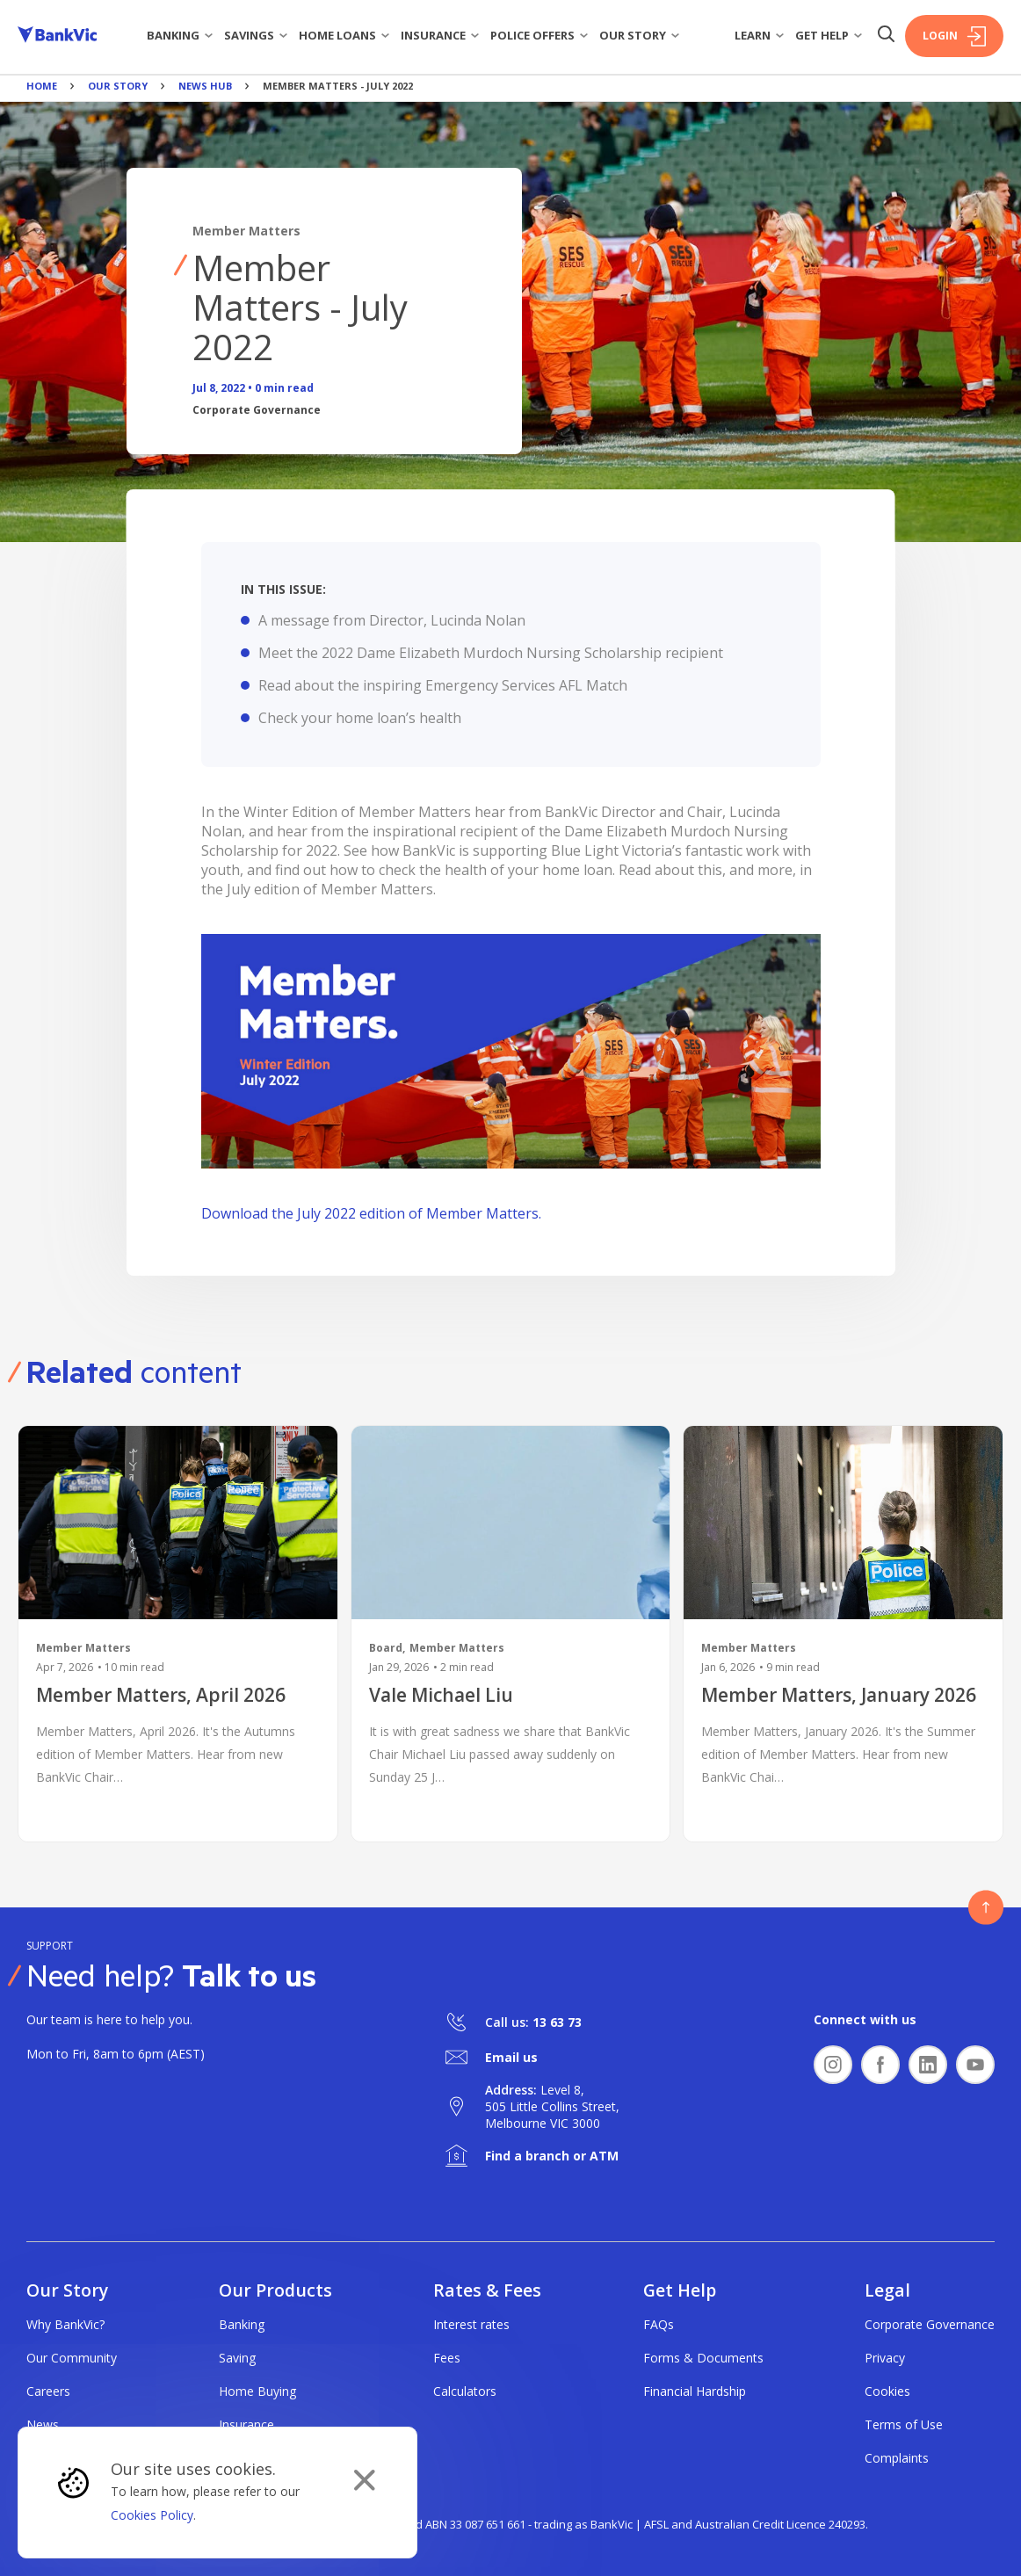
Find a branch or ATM (552, 2155)
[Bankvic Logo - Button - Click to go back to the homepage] (57, 36)
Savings (256, 35)
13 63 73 (557, 2022)
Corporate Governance (930, 2324)
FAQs (658, 2324)
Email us (511, 2057)
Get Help (829, 35)
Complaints (897, 2457)
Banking (180, 35)
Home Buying (257, 2391)
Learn (760, 35)
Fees (446, 2357)
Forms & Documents (703, 2357)
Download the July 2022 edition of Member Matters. (371, 1213)
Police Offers (539, 35)
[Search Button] (885, 35)
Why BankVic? (65, 2324)
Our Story (118, 85)
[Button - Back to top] (985, 1907)
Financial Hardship (694, 2391)
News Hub (205, 85)
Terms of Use (904, 2424)
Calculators (464, 2391)
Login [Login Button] (954, 36)
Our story (639, 35)
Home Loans (344, 35)
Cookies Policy (152, 2515)
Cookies (887, 2391)
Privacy (885, 2357)
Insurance (440, 35)
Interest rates (471, 2324)
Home (41, 85)
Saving (237, 2357)
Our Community (71, 2357)
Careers (48, 2391)
